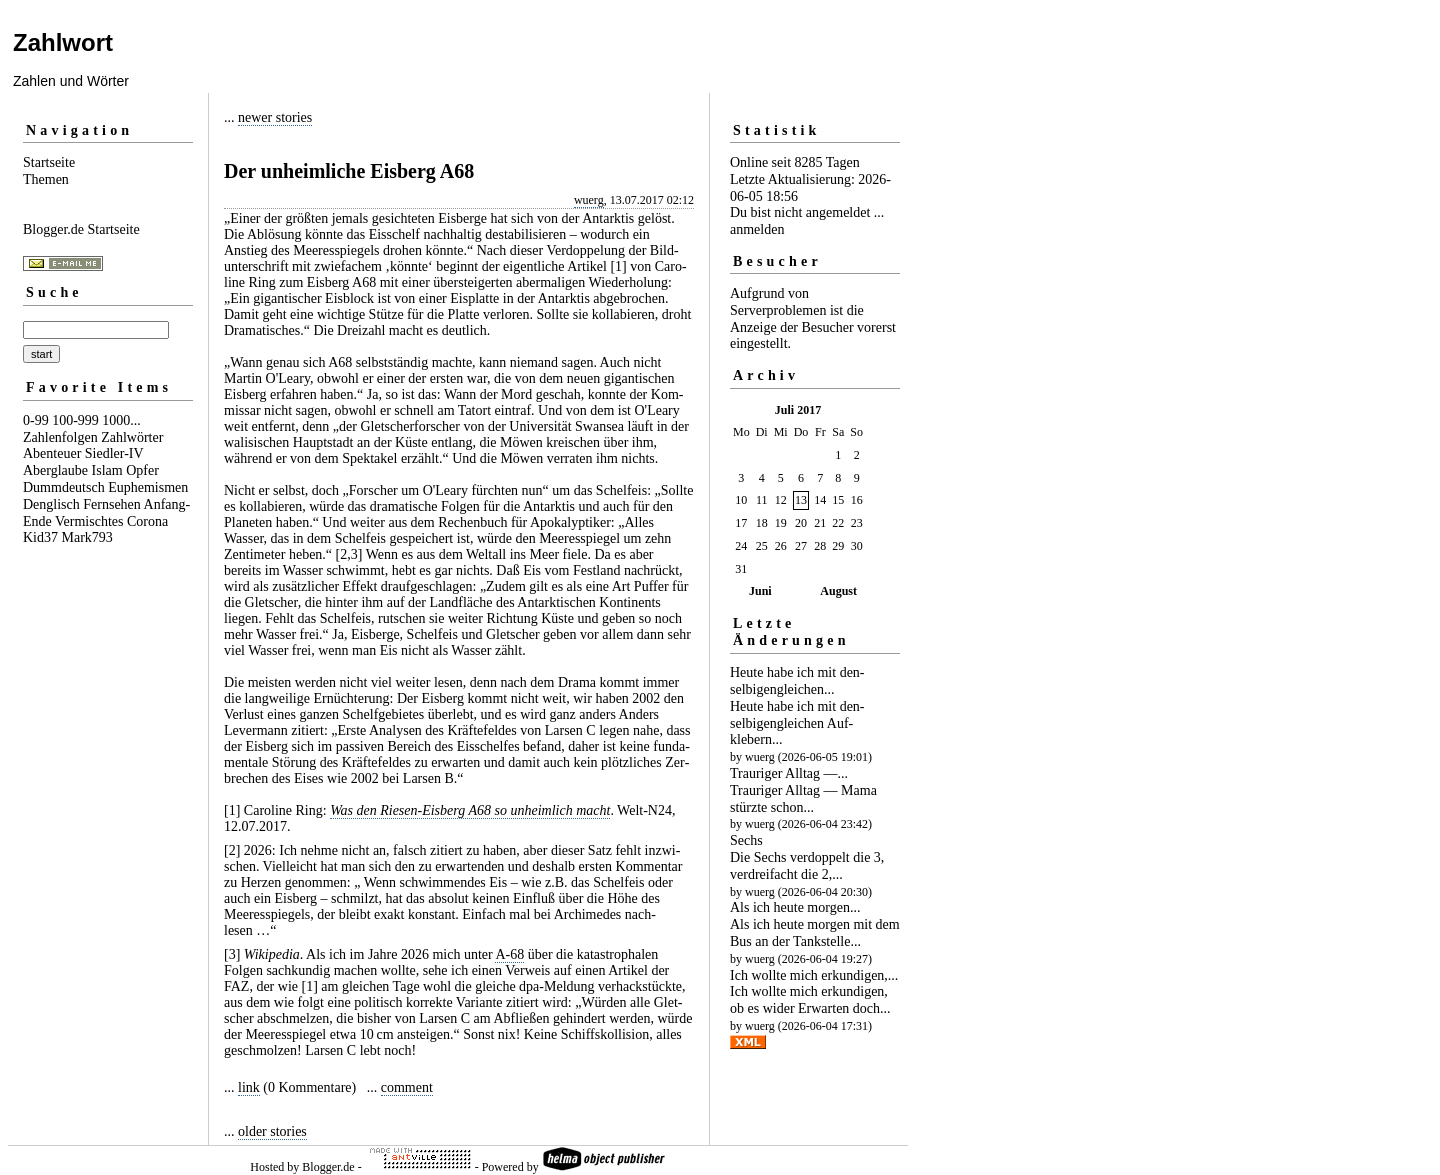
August (838, 591)
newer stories (275, 117)
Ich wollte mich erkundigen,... (814, 975)
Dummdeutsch (64, 487)
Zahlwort (63, 42)
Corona (147, 521)
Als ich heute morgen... (795, 907)
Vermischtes (89, 521)
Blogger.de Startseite (81, 229)
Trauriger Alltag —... (789, 773)
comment (407, 1087)
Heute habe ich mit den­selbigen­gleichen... (797, 681)
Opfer (142, 470)
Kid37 (40, 537)
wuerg (589, 200)
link (249, 1087)
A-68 (509, 954)
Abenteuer (52, 453)
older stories (272, 1131)
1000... (121, 420)
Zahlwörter (132, 437)
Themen (46, 179)
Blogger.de (328, 1167)
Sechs (746, 840)
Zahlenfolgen (60, 437)
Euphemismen (148, 487)
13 (801, 500)
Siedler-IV (114, 453)
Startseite (49, 162)
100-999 (75, 420)
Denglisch (51, 504)
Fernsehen (112, 504)
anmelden (757, 229)
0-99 (36, 420)
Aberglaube (55, 470)
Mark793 (87, 537)
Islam (107, 470)
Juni (760, 591)
